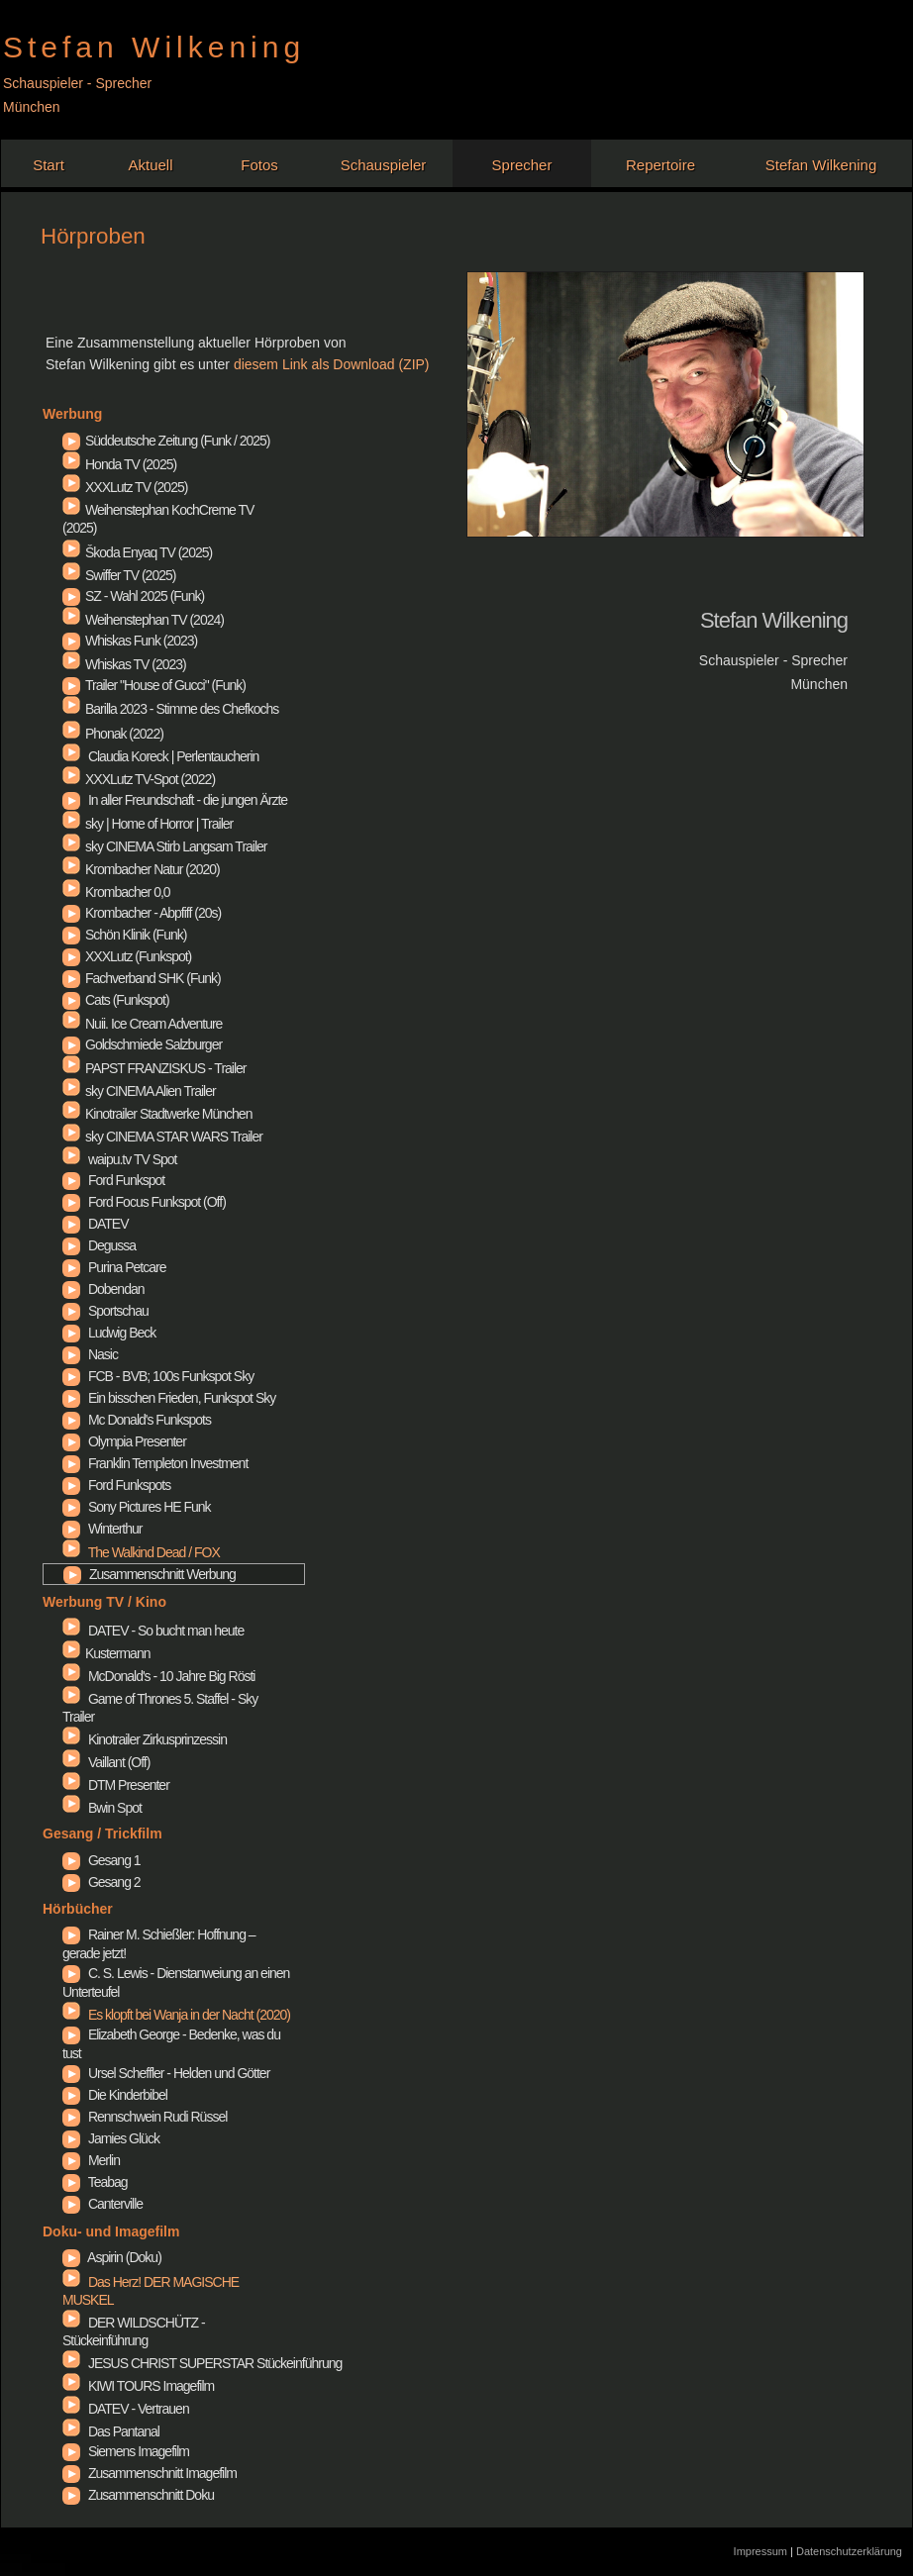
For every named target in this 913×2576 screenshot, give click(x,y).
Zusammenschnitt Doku (71, 2496)
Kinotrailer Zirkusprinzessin (144, 1737)
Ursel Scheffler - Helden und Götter (71, 2074)
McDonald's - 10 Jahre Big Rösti (158, 1674)
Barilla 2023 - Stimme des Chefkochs (170, 707)
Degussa (71, 1246)
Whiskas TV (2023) (124, 662)
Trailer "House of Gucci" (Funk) (71, 686)
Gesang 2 (71, 1883)
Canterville (71, 2205)
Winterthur (71, 1529)
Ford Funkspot (71, 1181)
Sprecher (522, 164)
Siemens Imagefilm (71, 2452)
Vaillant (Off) (106, 1760)
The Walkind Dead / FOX (141, 1552)
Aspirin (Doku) (71, 2258)
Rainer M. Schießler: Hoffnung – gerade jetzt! (71, 1935)
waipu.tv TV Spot (119, 1157)
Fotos (259, 164)
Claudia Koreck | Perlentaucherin (160, 754)
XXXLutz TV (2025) (124, 485)
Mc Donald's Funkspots (71, 1421)
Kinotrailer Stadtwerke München (157, 1112)
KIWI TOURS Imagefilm (138, 2384)
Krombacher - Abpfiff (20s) (71, 914)
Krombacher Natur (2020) (141, 867)
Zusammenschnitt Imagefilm (71, 2474)
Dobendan (71, 1290)
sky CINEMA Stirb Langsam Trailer (164, 844)
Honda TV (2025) (119, 462)
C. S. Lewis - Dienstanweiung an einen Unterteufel (71, 1974)
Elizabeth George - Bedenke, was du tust (71, 2035)
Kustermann (106, 1651)
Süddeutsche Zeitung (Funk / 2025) (71, 441)
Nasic (71, 1355)
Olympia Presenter (71, 1442)
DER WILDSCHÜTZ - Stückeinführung (133, 2329)
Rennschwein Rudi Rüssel (71, 2118)
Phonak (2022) (112, 732)
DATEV (71, 1225)
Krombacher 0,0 (116, 890)
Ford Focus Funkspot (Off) (71, 1203)
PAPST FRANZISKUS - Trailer (154, 1066)
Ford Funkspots (71, 1486)
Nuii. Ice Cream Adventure (142, 1022)
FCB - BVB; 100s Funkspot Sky (71, 1377)
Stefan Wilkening (821, 164)
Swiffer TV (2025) (118, 573)
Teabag (71, 2183)
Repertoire (660, 164)
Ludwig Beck (71, 1333)
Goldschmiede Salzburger (71, 1045)
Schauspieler (384, 164)
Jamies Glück (71, 2139)
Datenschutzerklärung (849, 2551)
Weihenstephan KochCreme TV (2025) (158, 517)
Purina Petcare (71, 1268)
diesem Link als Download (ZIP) (332, 364)
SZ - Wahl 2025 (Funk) (71, 597)
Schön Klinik (71, 935)
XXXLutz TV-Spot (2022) (138, 777)
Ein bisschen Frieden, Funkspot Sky (71, 1399)
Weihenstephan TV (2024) (143, 618)
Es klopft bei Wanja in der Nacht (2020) (176, 2015)
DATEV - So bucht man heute (153, 1628)
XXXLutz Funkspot (71, 957)
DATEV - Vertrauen (125, 2407)
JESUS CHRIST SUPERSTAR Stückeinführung (202, 2361)
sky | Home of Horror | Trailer (147, 822)
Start (48, 164)
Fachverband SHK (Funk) (71, 979)
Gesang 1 (71, 1861)
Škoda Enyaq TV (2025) (137, 550)
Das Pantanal (110, 2429)
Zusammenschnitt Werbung (72, 1575)
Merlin (71, 2161)
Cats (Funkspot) (71, 1001)
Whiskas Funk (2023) (71, 641)
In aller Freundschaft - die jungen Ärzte (71, 801)
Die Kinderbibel (71, 2096)
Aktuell (150, 164)
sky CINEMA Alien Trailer (139, 1089)
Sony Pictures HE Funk (71, 1508)
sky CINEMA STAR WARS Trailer (162, 1134)
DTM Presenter (115, 1783)
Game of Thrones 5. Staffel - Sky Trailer (159, 1706)
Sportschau (71, 1312)
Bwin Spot (102, 1806)
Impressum (762, 2551)
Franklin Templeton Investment (71, 1464)
